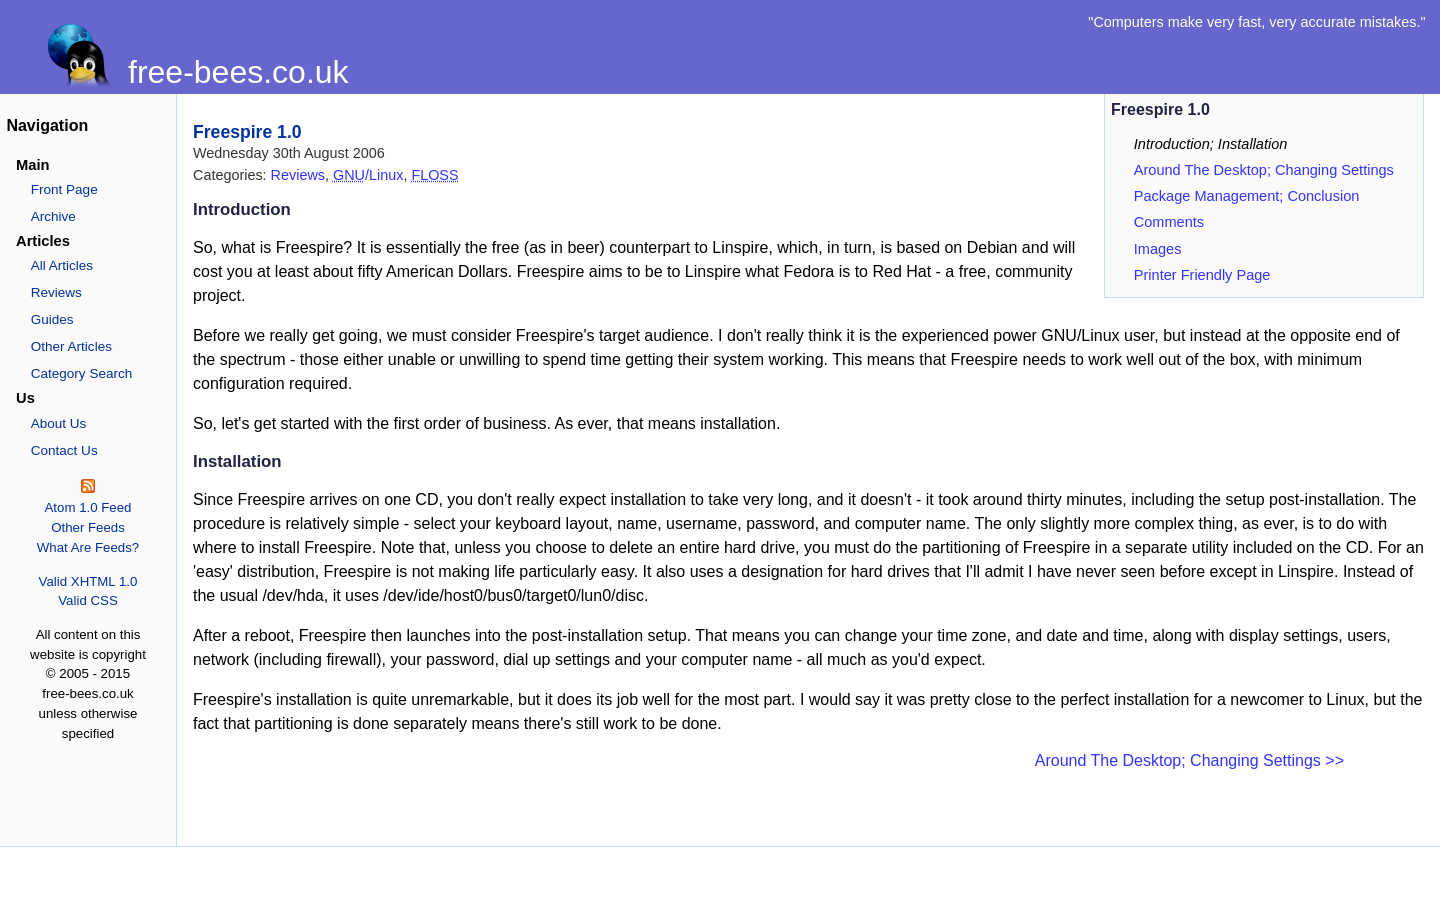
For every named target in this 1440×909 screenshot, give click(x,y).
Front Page (64, 189)
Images (1158, 249)
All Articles (62, 265)
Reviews (56, 292)
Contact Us (64, 450)
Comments (1169, 222)
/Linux (368, 175)
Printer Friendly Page (1202, 275)
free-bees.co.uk (238, 72)
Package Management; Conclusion (1247, 196)
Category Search (82, 373)
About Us (59, 423)
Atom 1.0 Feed (87, 507)
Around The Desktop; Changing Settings (1264, 170)
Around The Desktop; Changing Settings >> (1189, 760)
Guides (52, 319)
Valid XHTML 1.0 (88, 581)
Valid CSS (87, 600)
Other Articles (71, 346)
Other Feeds (88, 527)
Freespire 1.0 (247, 132)
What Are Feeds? (88, 547)
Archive (53, 216)
